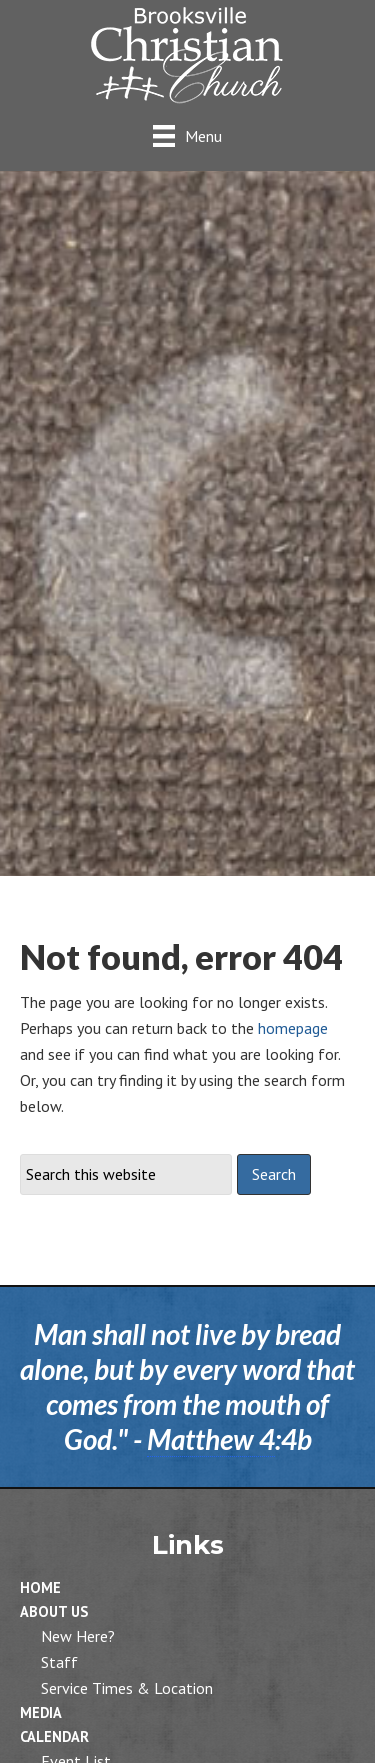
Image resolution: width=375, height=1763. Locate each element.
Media (41, 1712)
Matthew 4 (211, 1439)
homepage (293, 1028)
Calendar (54, 1736)
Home (40, 1587)
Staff (59, 1662)
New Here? (78, 1636)
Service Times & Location (127, 1688)
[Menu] (187, 135)
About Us (54, 1611)
